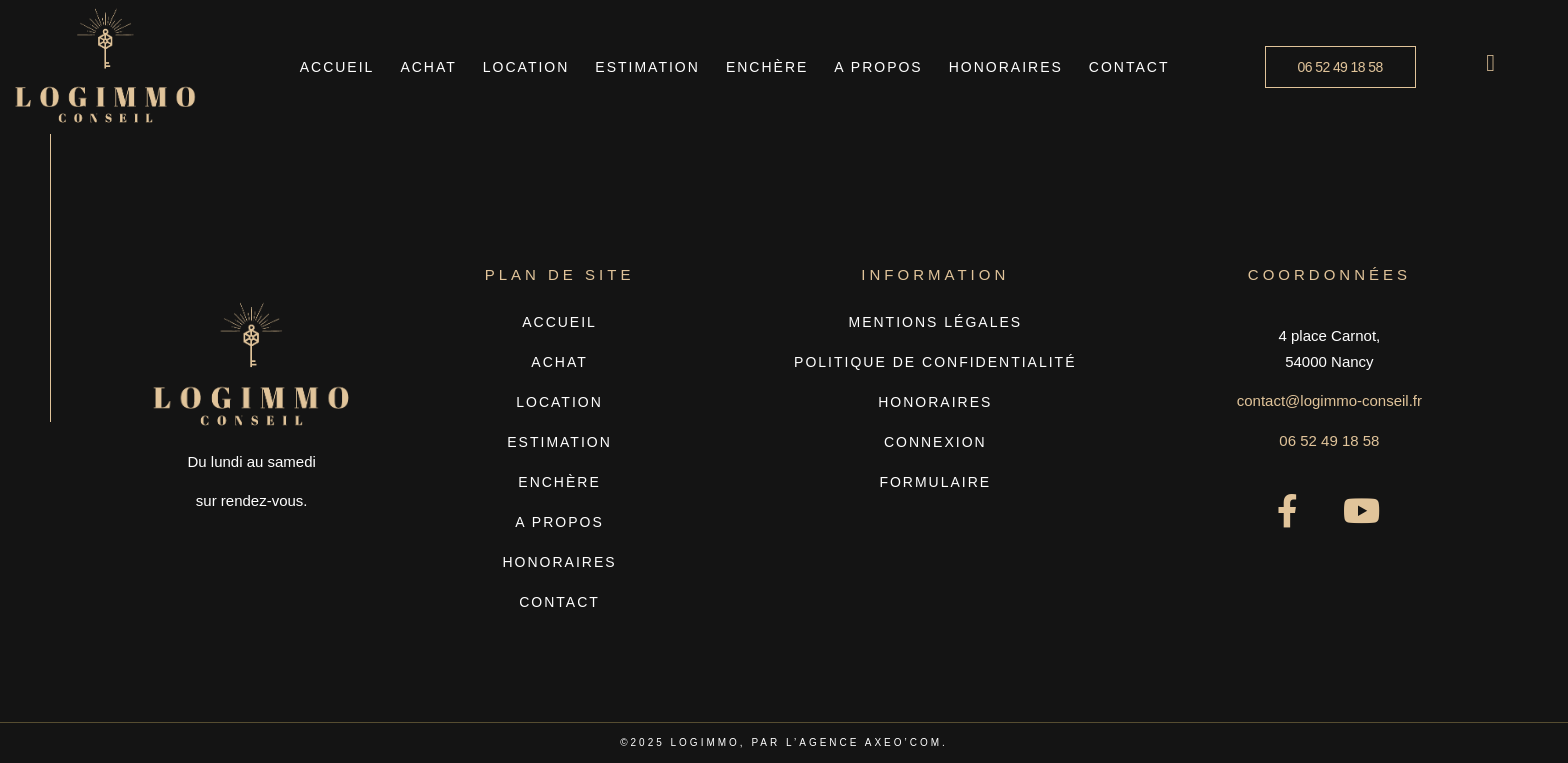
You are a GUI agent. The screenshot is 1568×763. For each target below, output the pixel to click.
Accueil (337, 67)
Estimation (647, 67)
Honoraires (1006, 67)
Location (526, 67)
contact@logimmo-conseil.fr (1329, 400)
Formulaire (935, 482)
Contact (1129, 67)
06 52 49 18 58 (1329, 440)
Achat (428, 67)
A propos (878, 67)
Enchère (767, 67)
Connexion (935, 442)
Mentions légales (936, 322)
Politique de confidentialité (935, 362)
